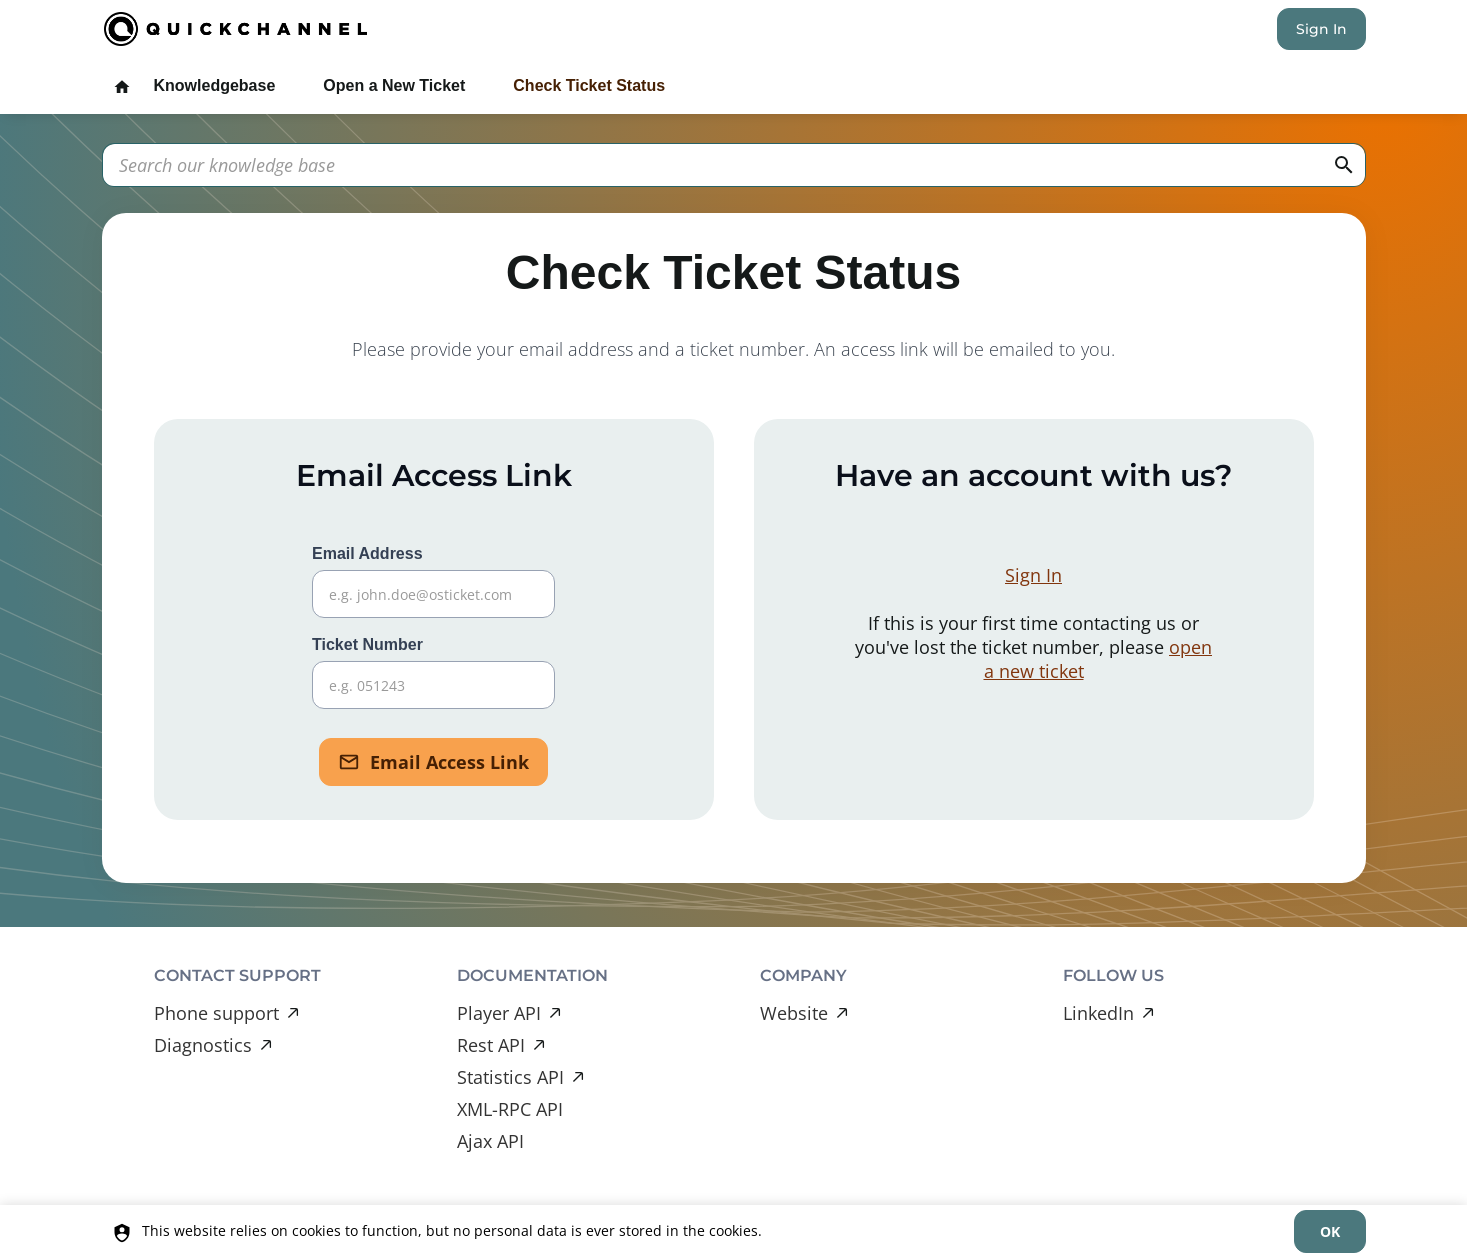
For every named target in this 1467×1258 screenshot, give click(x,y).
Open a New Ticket (394, 85)
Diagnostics (203, 1045)
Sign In (1321, 29)
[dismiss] (1329, 1231)
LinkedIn (1098, 1013)
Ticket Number (433, 672)
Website (794, 1013)
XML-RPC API (510, 1109)
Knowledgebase (215, 85)
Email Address (433, 581)
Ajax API (490, 1141)
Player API (499, 1013)
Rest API (491, 1045)
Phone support (216, 1013)
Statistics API (510, 1077)
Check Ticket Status (589, 85)
